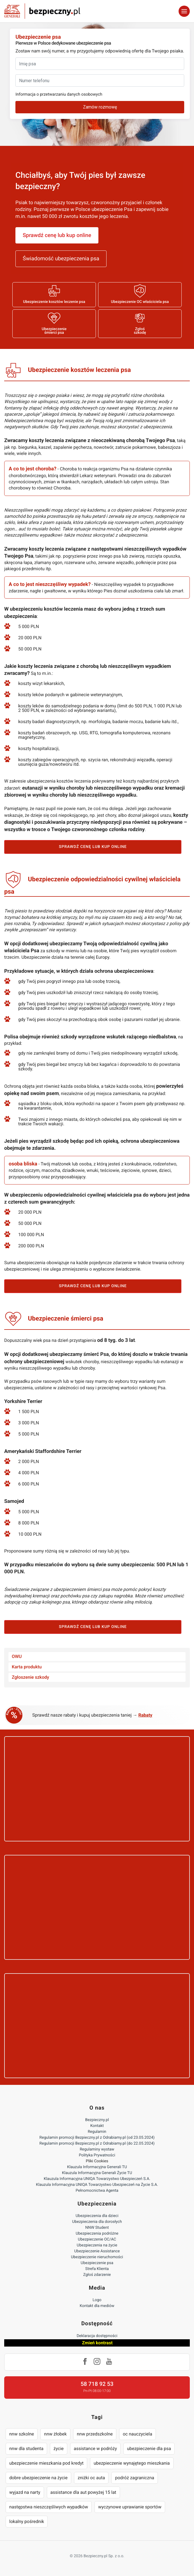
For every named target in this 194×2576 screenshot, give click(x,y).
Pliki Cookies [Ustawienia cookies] (97, 2161)
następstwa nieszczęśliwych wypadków (48, 2507)
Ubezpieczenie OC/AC (97, 2239)
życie (59, 2448)
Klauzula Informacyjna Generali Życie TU (97, 2173)
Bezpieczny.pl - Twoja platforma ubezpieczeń (42, 11)
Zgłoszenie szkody (30, 1677)
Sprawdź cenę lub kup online (57, 235)
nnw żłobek (55, 2434)
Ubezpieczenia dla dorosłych (97, 2222)
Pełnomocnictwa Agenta (97, 2190)
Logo (97, 2300)
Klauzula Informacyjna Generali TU (97, 2167)
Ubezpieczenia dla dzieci (97, 2216)
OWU (17, 1656)
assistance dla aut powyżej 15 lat (83, 2492)
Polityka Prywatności (97, 2155)
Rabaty (145, 1715)
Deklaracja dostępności (97, 2336)
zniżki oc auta (91, 2477)
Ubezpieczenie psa (97, 2263)
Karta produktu (27, 1666)
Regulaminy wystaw (97, 2149)
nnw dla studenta (26, 2448)
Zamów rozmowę (100, 107)
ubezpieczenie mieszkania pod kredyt (46, 2463)
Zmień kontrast (97, 2342)
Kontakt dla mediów (97, 2306)
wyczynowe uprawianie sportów (129, 2507)
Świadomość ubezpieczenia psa (61, 258)
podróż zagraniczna (134, 2477)
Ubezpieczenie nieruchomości (97, 2257)
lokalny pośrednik (26, 2521)
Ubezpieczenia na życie (97, 2245)
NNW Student (97, 2227)
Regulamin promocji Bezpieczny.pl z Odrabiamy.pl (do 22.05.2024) (97, 2143)
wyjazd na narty (24, 2492)
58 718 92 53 (96, 2384)
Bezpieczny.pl (97, 2120)
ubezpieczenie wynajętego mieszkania (132, 2463)
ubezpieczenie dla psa (149, 2448)
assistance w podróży (95, 2448)
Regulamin (97, 2131)
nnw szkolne (21, 2434)
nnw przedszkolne (95, 2434)
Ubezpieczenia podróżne (97, 2233)
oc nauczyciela (137, 2434)
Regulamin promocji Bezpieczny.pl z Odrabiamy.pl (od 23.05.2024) (97, 2137)
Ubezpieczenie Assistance (97, 2251)
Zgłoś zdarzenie (97, 2275)
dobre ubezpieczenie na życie (38, 2477)
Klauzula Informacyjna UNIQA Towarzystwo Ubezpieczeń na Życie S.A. (97, 2184)
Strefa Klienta (97, 2269)
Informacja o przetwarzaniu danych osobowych (58, 94)
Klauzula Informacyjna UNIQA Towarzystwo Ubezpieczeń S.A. (97, 2179)
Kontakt (97, 2126)
